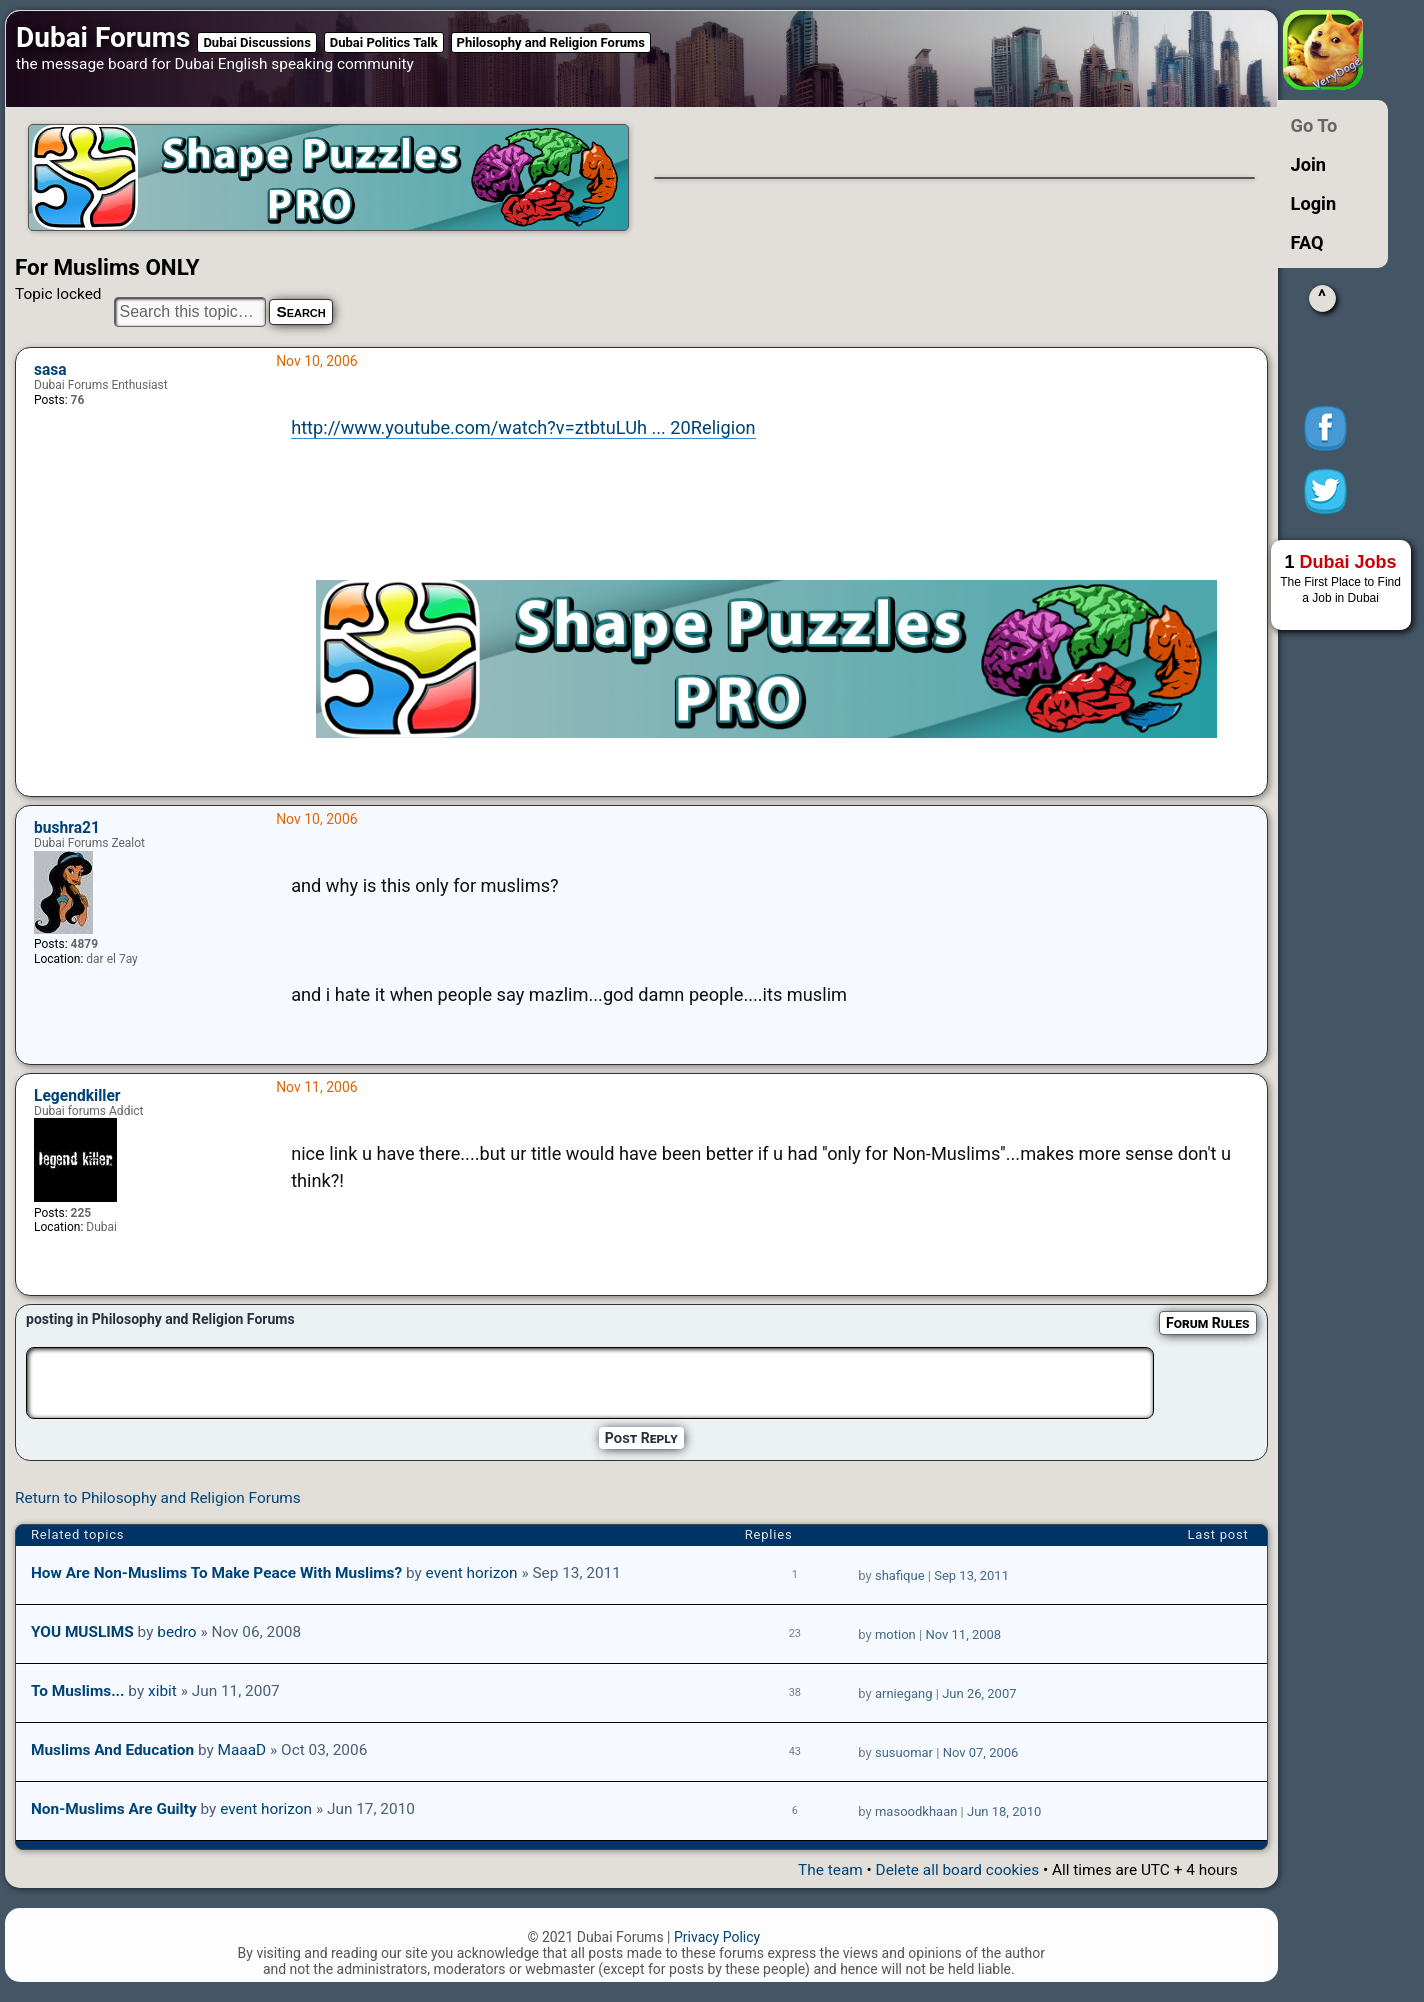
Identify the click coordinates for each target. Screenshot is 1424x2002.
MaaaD (242, 1750)
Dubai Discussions (256, 42)
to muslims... (78, 1691)
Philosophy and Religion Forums (551, 42)
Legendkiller (77, 1096)
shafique (900, 1575)
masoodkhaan (916, 1811)
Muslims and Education (112, 1750)
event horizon (472, 1573)
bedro (176, 1632)
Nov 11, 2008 (963, 1634)
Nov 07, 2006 (981, 1752)
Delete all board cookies (957, 1870)
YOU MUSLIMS (82, 1632)
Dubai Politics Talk (384, 42)
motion (895, 1634)
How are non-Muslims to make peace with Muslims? (216, 1573)
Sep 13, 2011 (971, 1575)
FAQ (1307, 242)
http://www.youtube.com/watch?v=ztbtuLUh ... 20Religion (523, 427)
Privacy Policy (717, 1937)
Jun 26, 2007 (979, 1693)
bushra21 (67, 828)
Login (1314, 203)
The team (830, 1870)
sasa (50, 370)
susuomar (904, 1752)
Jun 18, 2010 (1004, 1811)
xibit (162, 1691)
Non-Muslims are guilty (114, 1809)
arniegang (904, 1693)
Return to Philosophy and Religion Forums (158, 1498)
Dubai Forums (103, 37)
